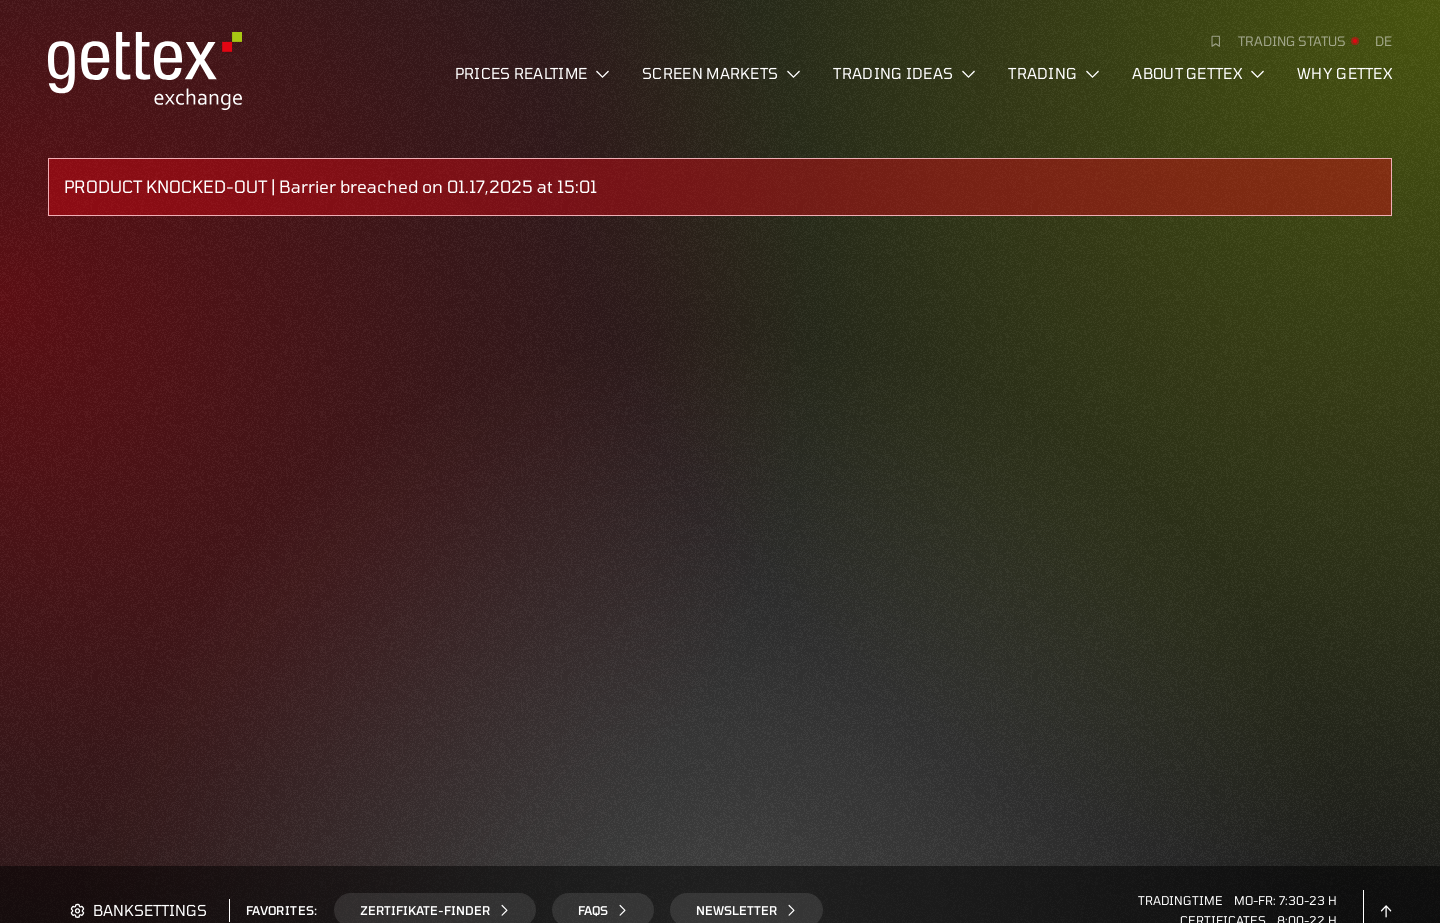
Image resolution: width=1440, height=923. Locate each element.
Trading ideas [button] (904, 73)
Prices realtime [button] (533, 73)
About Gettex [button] (1198, 73)
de (1383, 41)
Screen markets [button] (721, 73)
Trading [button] (1054, 73)
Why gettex (1344, 73)
